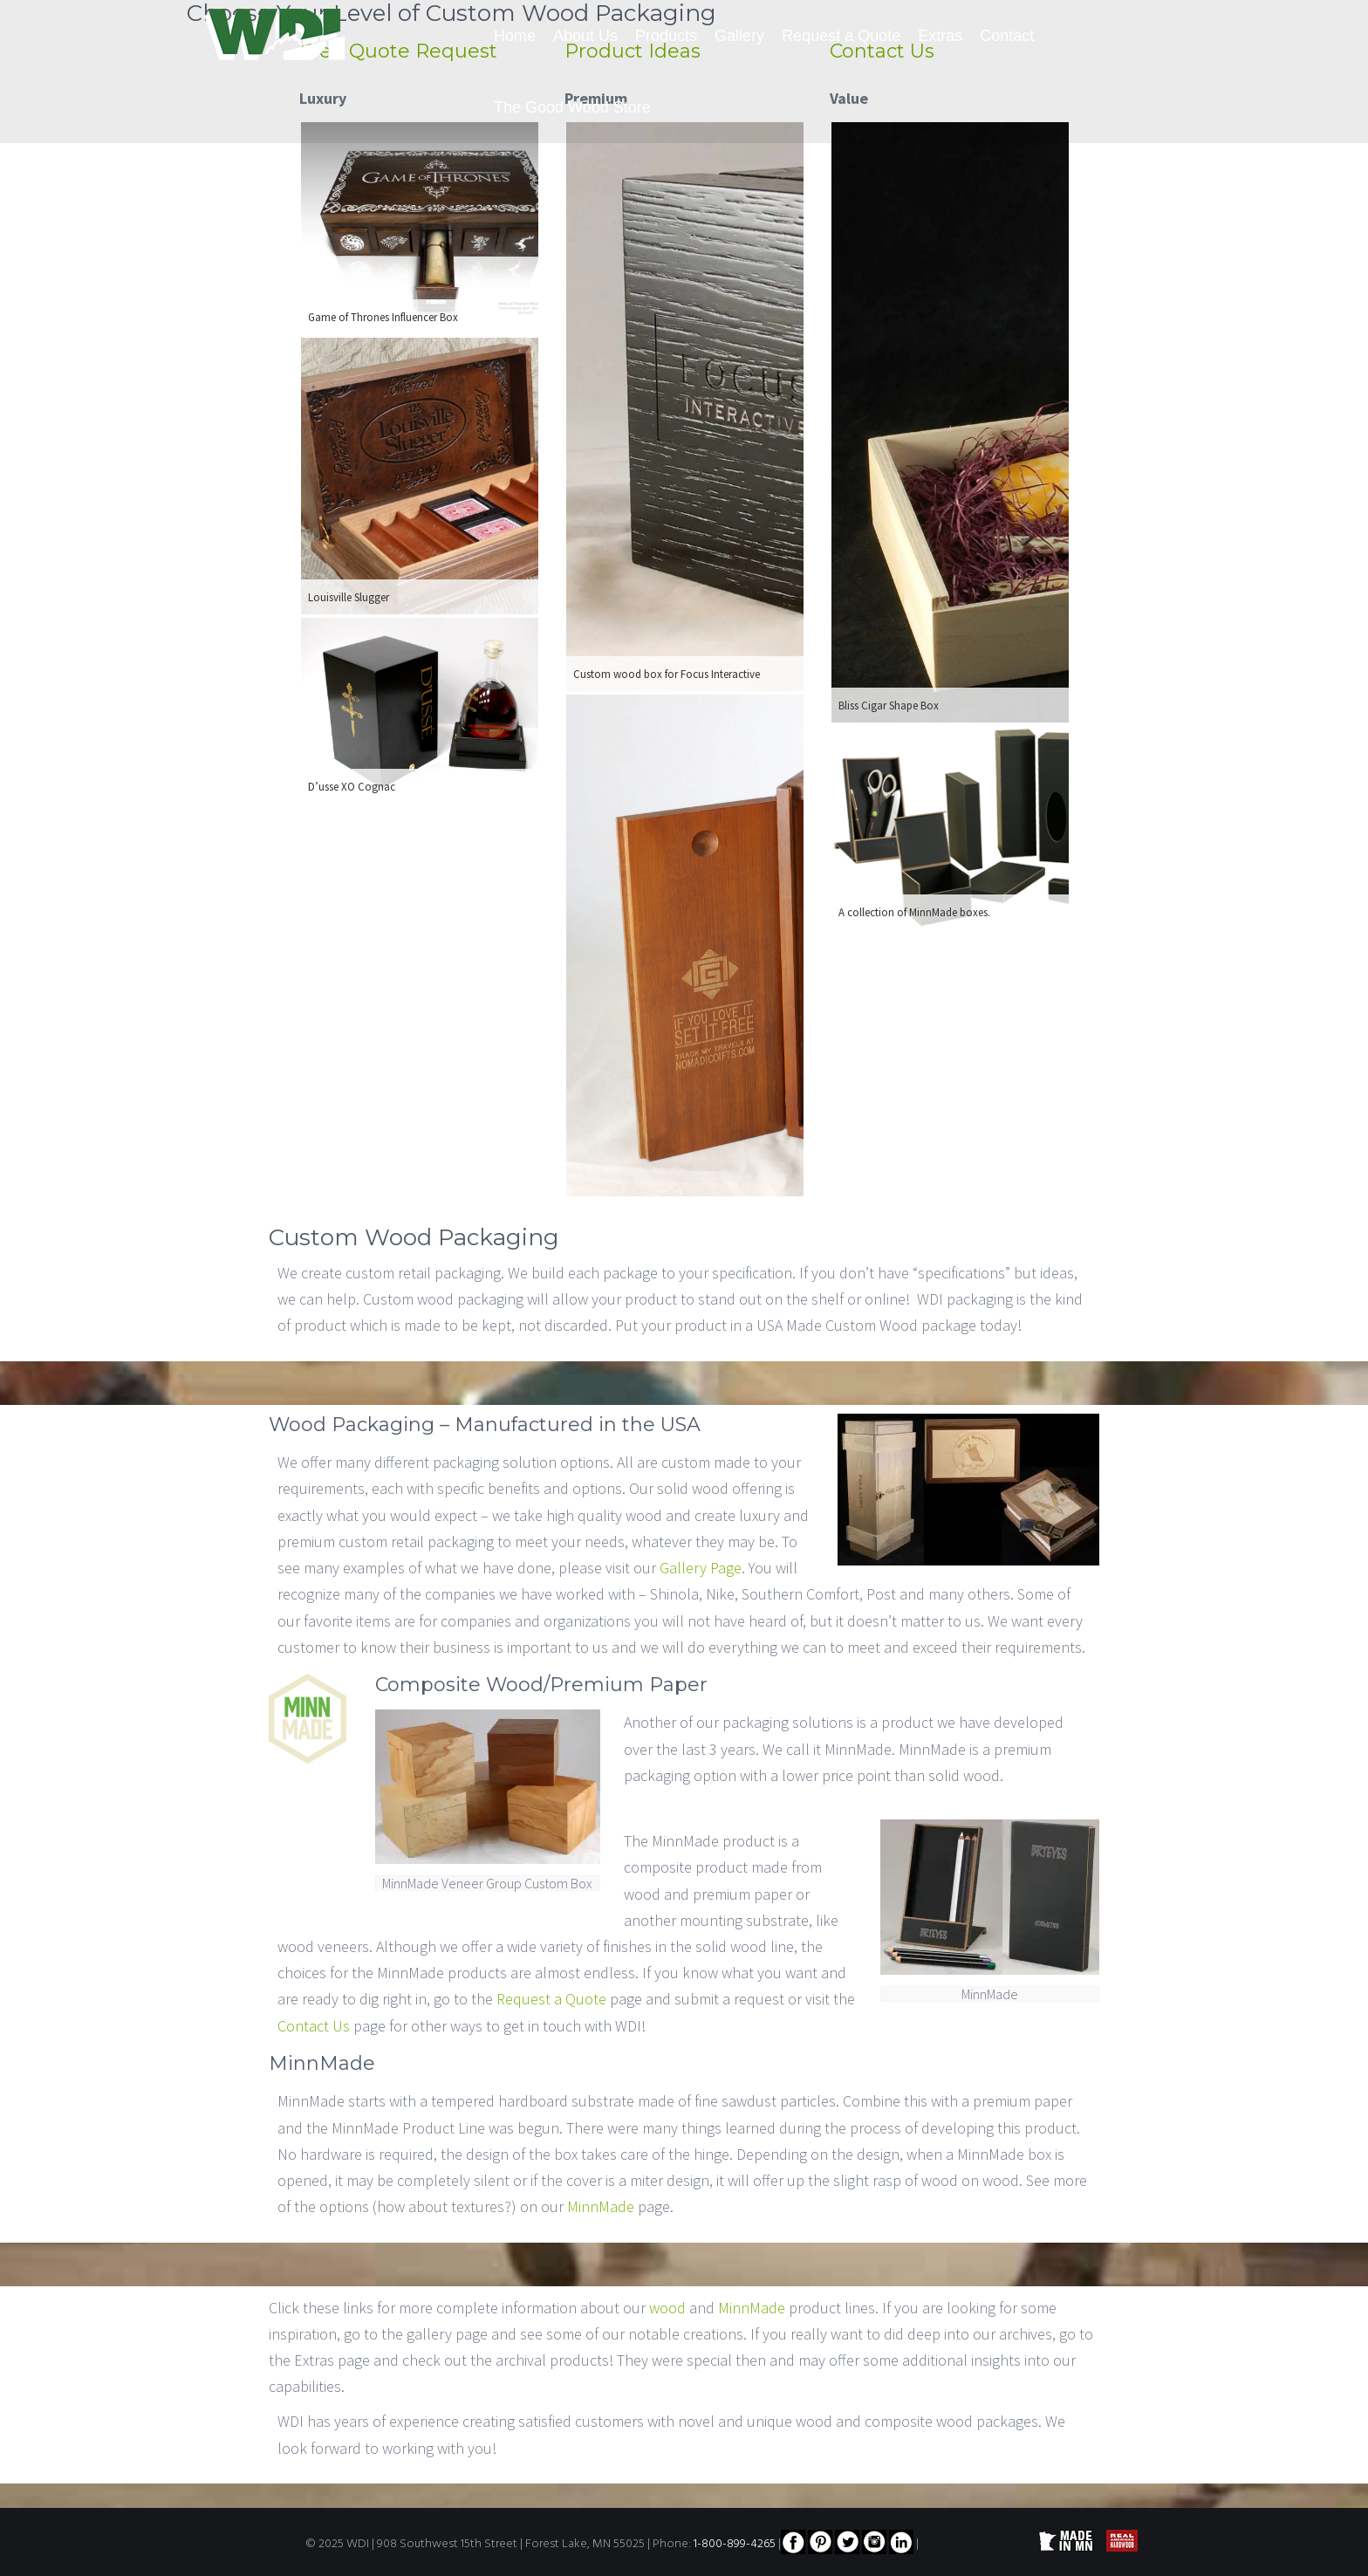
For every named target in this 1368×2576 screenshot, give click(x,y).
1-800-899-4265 (735, 2544)
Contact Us (313, 2026)
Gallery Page (701, 1568)
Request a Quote (841, 36)
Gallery (739, 36)
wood (667, 2308)
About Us (585, 36)
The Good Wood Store (572, 107)
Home (515, 36)
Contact (1007, 36)
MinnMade (600, 2206)
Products (666, 36)
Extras (940, 36)
